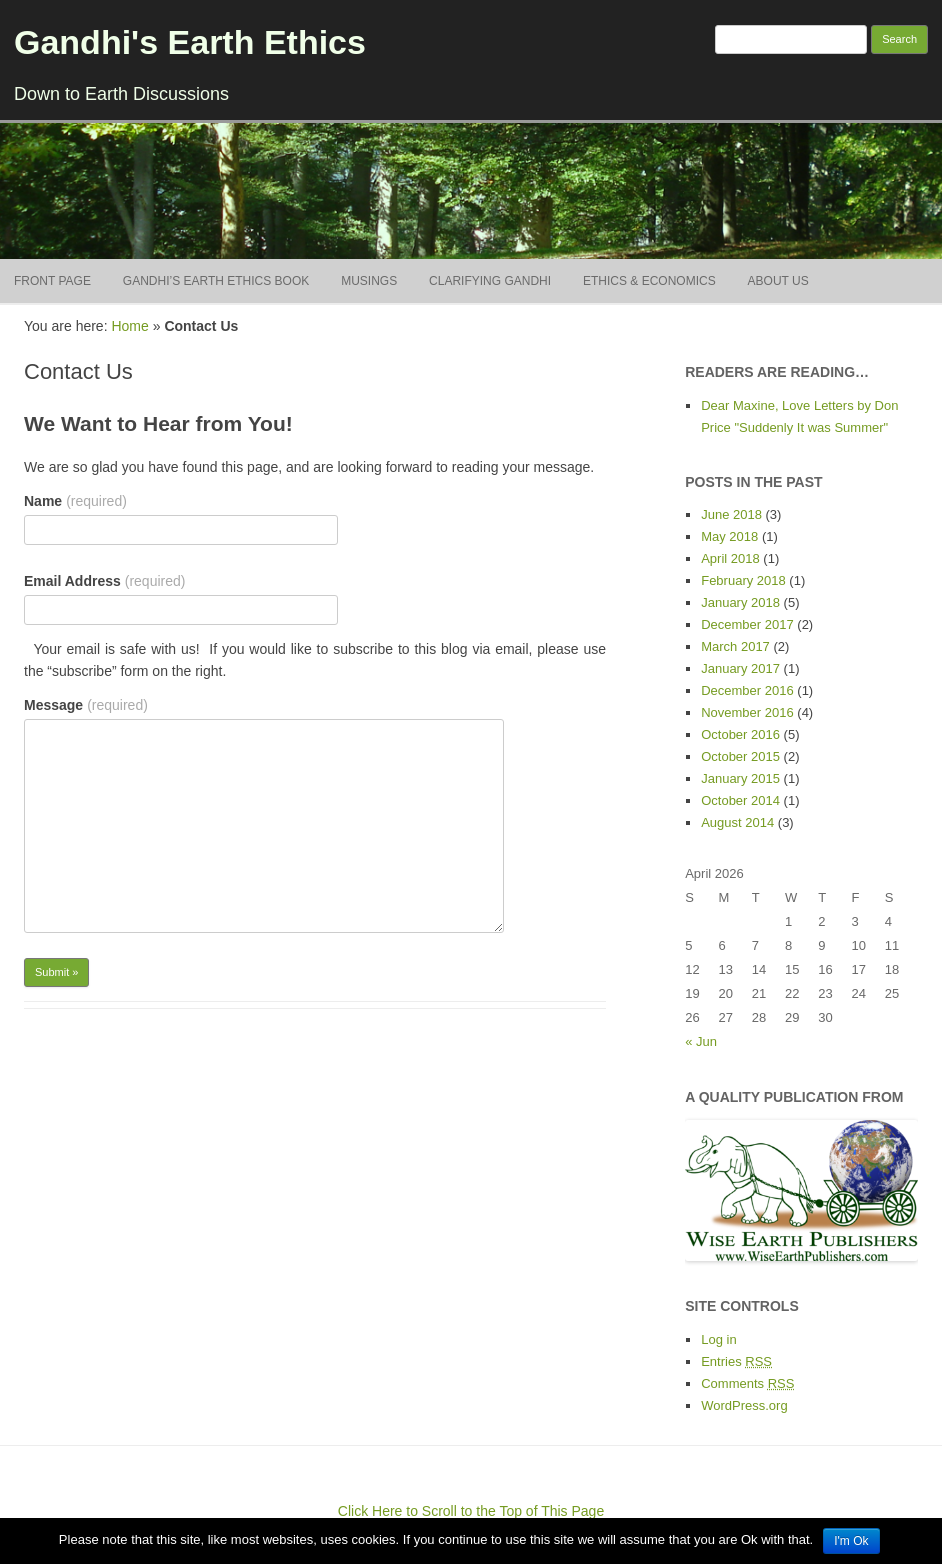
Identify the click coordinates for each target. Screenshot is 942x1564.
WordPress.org (744, 1405)
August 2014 (737, 822)
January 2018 (740, 602)
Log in (718, 1339)
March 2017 (735, 646)
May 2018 (729, 536)
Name (75, 501)
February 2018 (743, 580)
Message (86, 705)
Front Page (52, 281)
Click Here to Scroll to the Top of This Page (471, 1511)
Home (129, 326)
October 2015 (740, 756)
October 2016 (740, 734)
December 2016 (747, 690)
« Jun (701, 1041)
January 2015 (740, 778)
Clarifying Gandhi (490, 281)
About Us (778, 281)
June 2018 (731, 514)
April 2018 (730, 558)
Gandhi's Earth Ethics (190, 42)
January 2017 (740, 668)
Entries (736, 1361)
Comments (747, 1383)
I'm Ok (851, 1541)
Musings (369, 281)
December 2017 (747, 624)
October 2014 (740, 800)
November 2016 (747, 712)
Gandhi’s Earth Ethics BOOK (216, 281)
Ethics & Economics (649, 281)
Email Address (104, 581)
